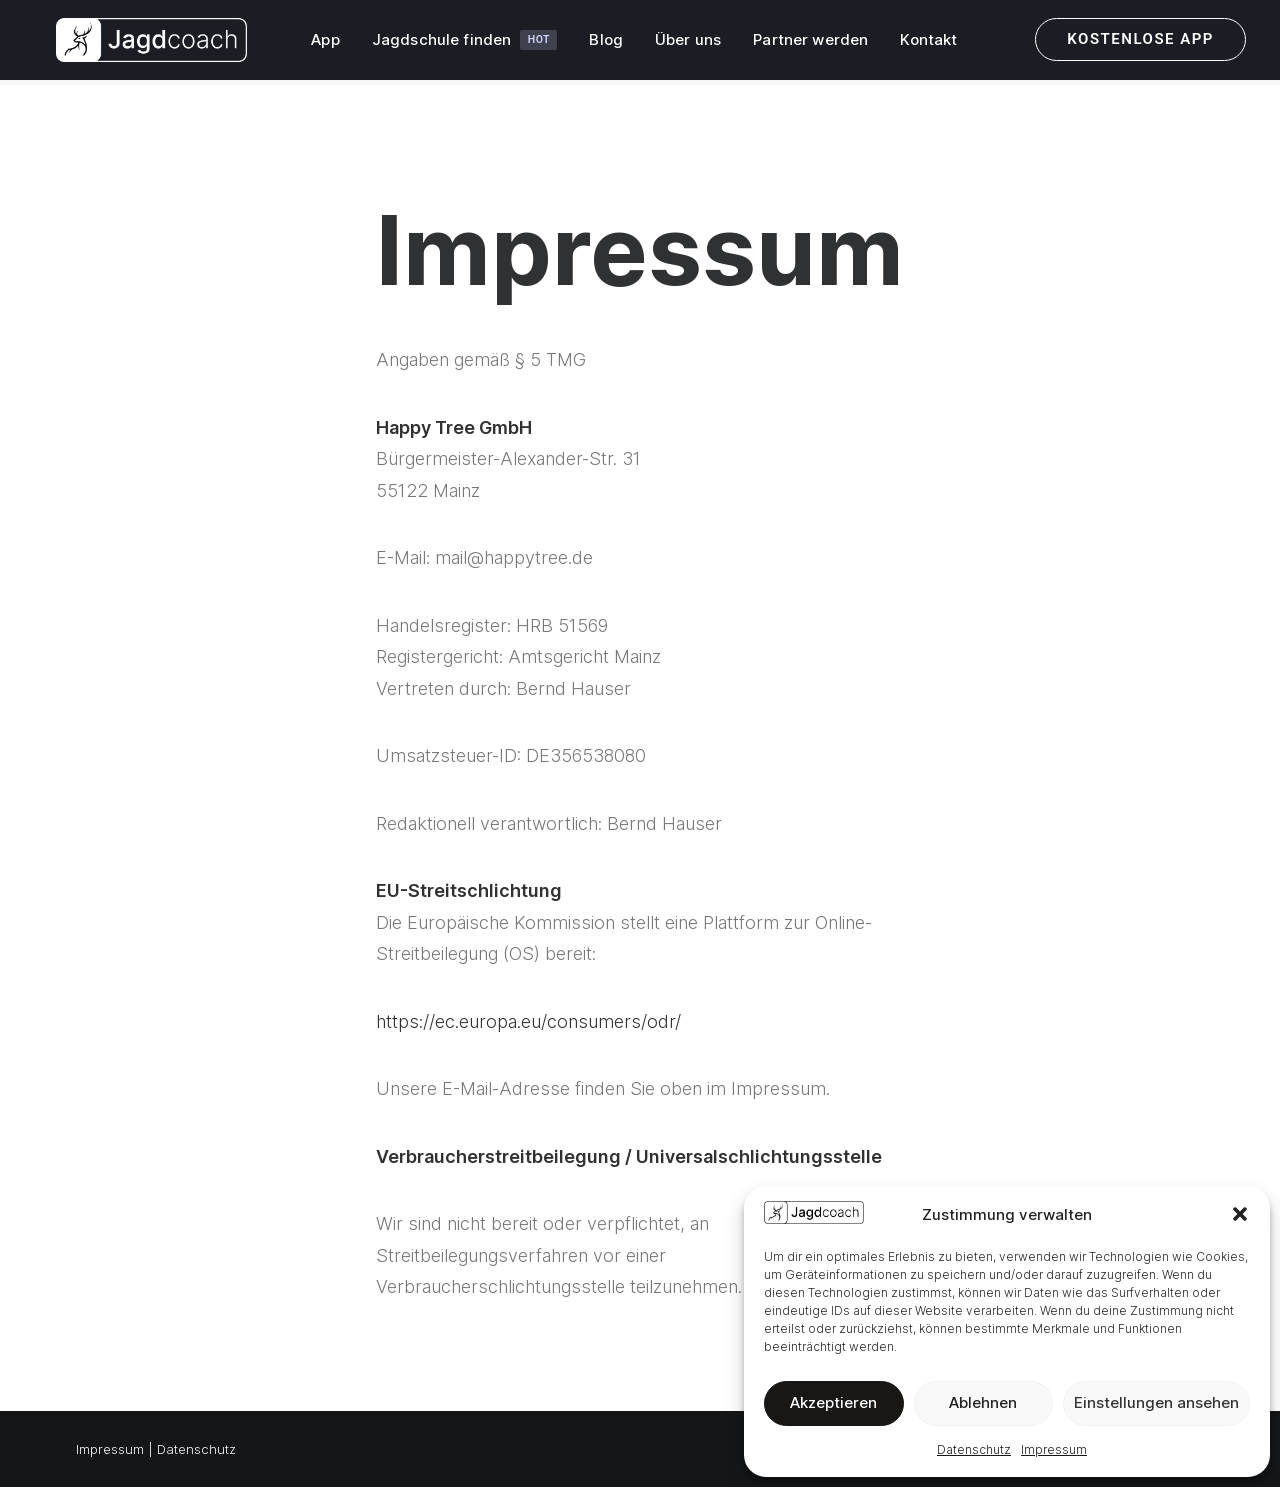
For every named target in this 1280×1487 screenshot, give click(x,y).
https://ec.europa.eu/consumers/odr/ (528, 1021)
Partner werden (802, 43)
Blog (598, 43)
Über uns (679, 43)
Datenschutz (974, 1449)
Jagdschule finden (456, 43)
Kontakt (920, 43)
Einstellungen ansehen (1156, 1402)
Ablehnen (983, 1402)
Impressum (1054, 1449)
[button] (1240, 1214)
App (317, 43)
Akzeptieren (833, 1402)
